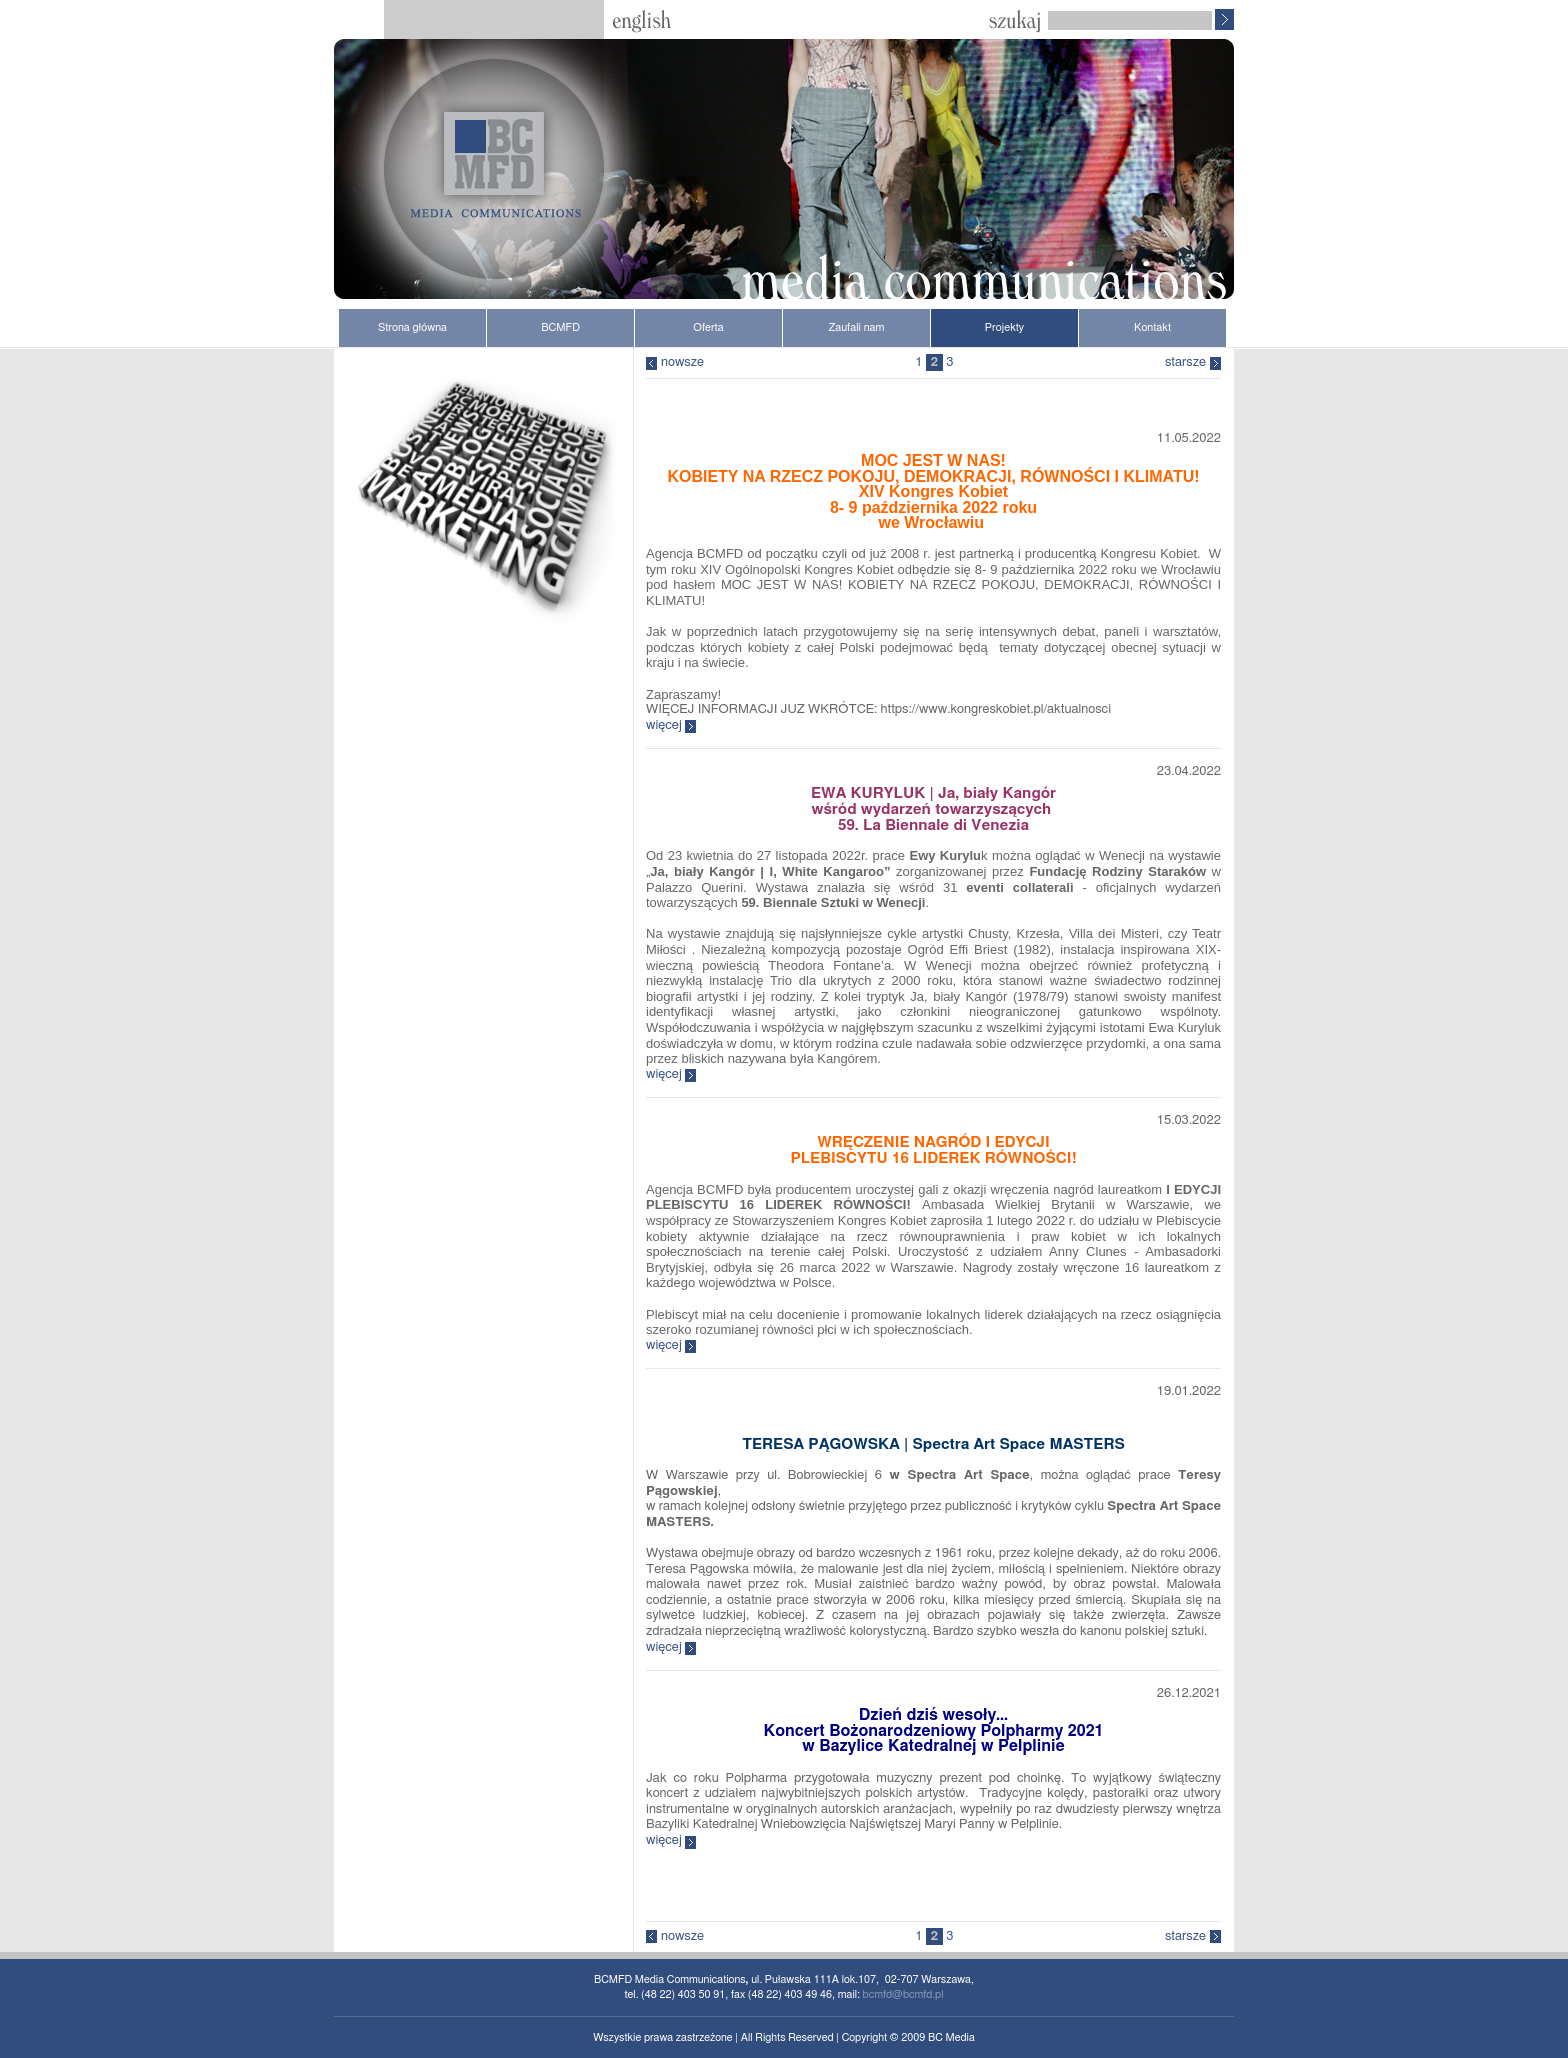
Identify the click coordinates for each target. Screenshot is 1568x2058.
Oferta (708, 327)
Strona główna (412, 327)
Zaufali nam (856, 327)
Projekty (1004, 327)
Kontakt (1152, 327)
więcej (664, 725)
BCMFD (560, 327)
